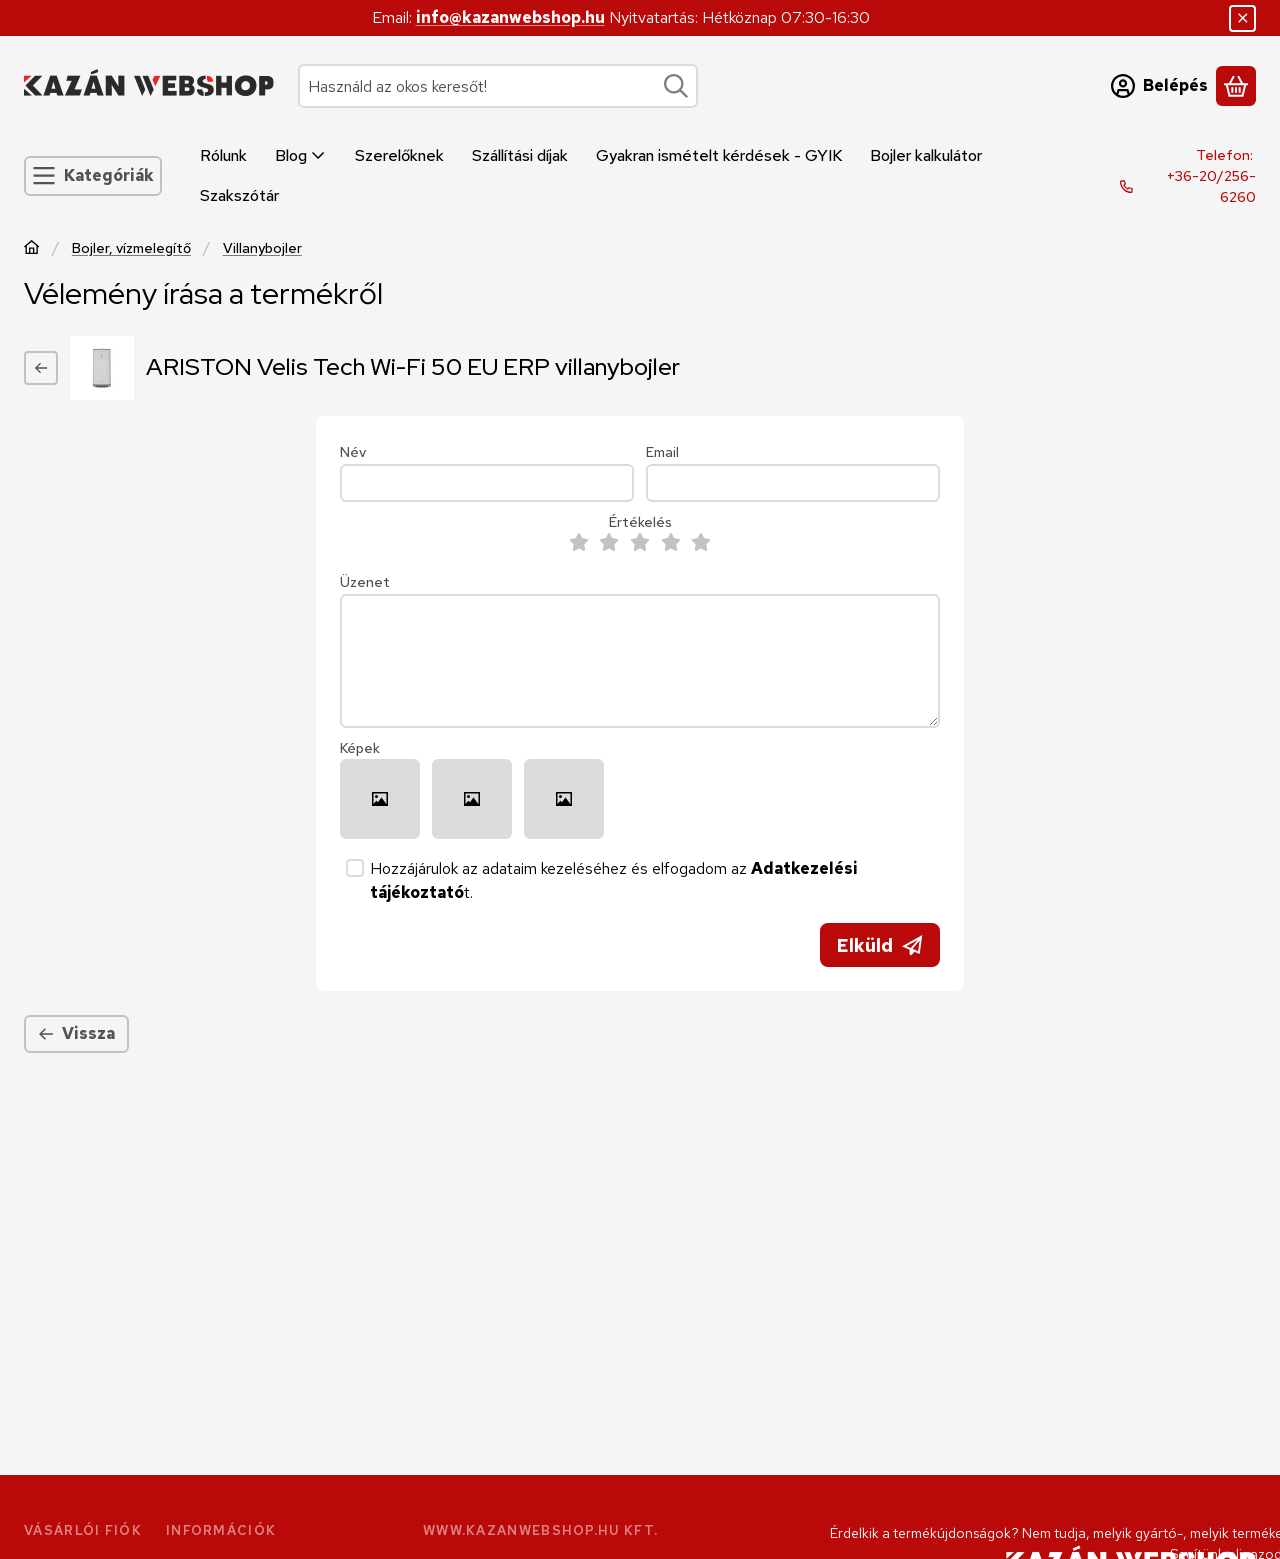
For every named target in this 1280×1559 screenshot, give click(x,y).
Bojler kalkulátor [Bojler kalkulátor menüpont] (926, 155)
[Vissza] (41, 368)
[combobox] (498, 86)
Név (353, 452)
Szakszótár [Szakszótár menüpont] (239, 195)
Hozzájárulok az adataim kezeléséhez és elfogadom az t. (614, 880)
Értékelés (640, 522)
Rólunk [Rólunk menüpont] (223, 155)
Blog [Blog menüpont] (301, 155)
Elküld (879, 945)
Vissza (76, 1033)
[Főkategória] (32, 249)
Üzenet (365, 582)
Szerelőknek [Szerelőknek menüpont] (399, 155)
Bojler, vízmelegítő (131, 248)
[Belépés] (1159, 86)
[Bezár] (1242, 18)
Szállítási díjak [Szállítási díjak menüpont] (520, 155)
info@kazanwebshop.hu (510, 17)
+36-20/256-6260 (1211, 186)
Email (662, 452)
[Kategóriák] (93, 176)
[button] (380, 799)
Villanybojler (262, 248)
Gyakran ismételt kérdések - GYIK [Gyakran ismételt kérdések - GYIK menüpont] (719, 155)
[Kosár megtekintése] (1236, 86)
